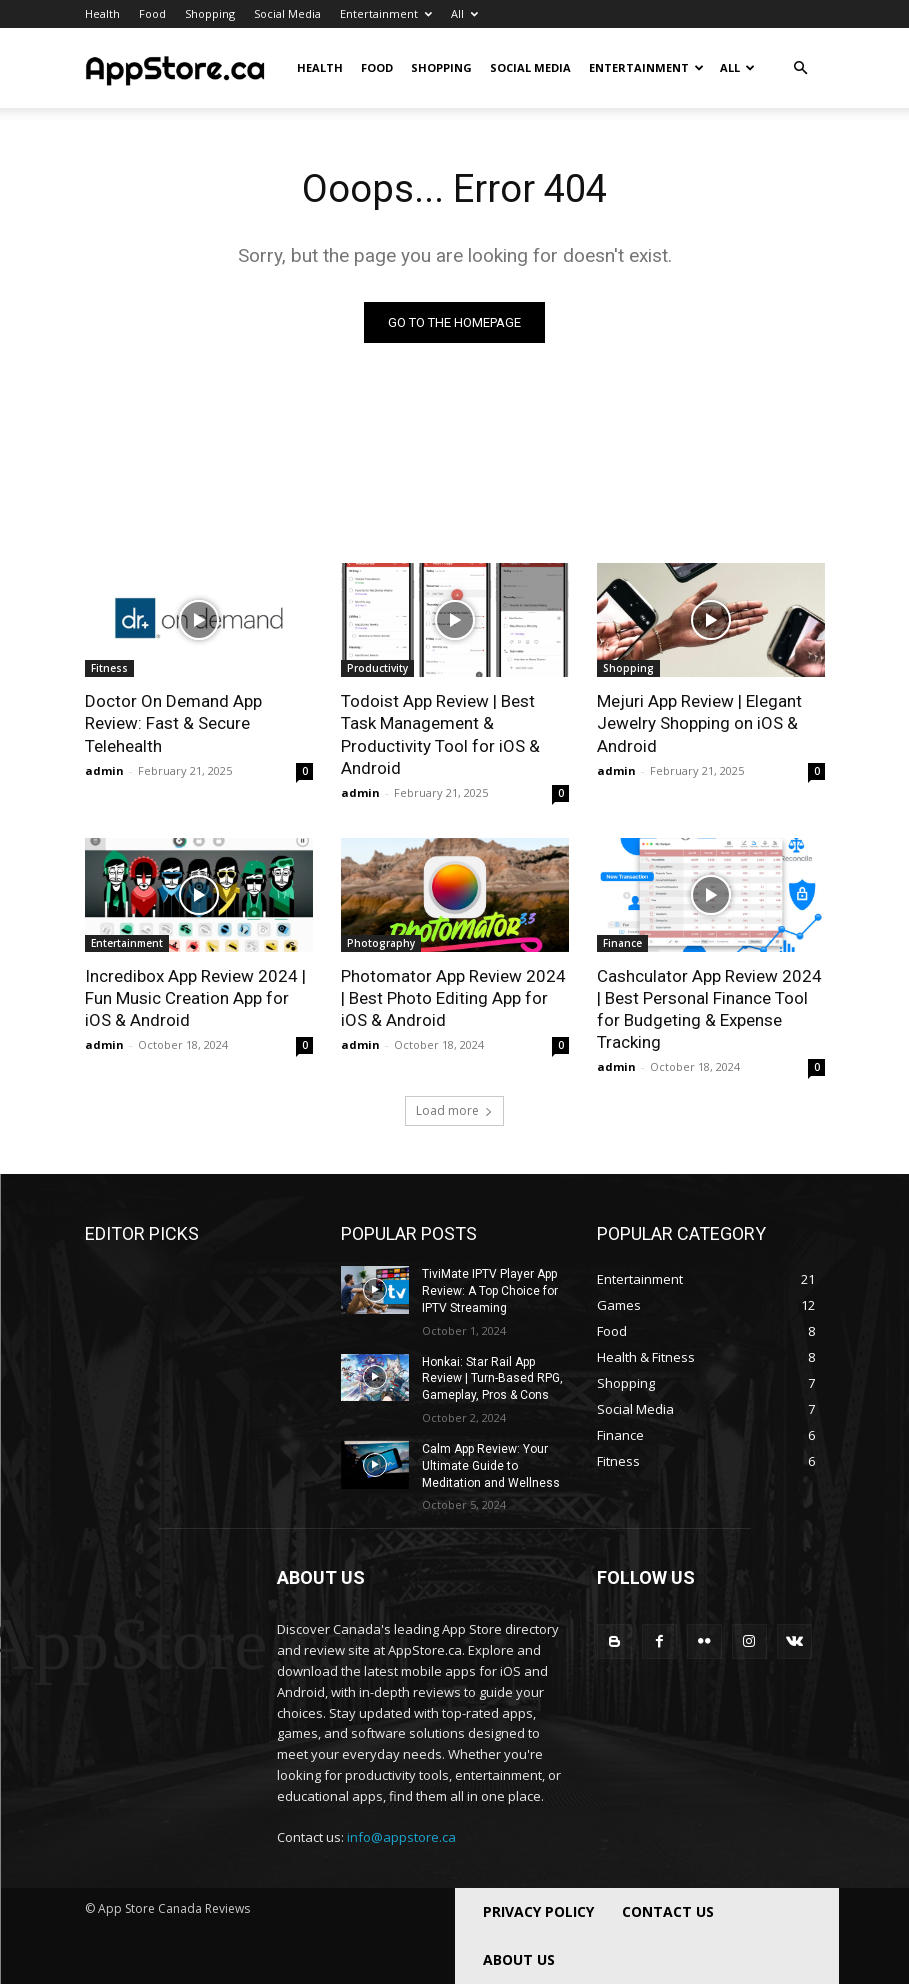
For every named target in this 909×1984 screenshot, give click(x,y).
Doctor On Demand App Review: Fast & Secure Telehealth (173, 723)
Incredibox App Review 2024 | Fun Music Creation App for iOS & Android (195, 998)
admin (104, 770)
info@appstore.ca (401, 1837)
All (464, 13)
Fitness (109, 668)
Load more (454, 1110)
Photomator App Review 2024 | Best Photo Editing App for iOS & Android (453, 998)
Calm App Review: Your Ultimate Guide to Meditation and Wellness (491, 1466)
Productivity (377, 668)
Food (152, 13)
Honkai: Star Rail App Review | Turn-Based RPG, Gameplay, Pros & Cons (492, 1379)
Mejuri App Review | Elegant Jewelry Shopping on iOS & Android (699, 723)
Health (102, 13)
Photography (381, 943)
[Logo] (175, 68)
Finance (622, 943)
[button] (801, 68)
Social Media (287, 13)
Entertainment (386, 13)
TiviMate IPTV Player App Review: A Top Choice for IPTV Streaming (490, 1291)
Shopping (210, 13)
